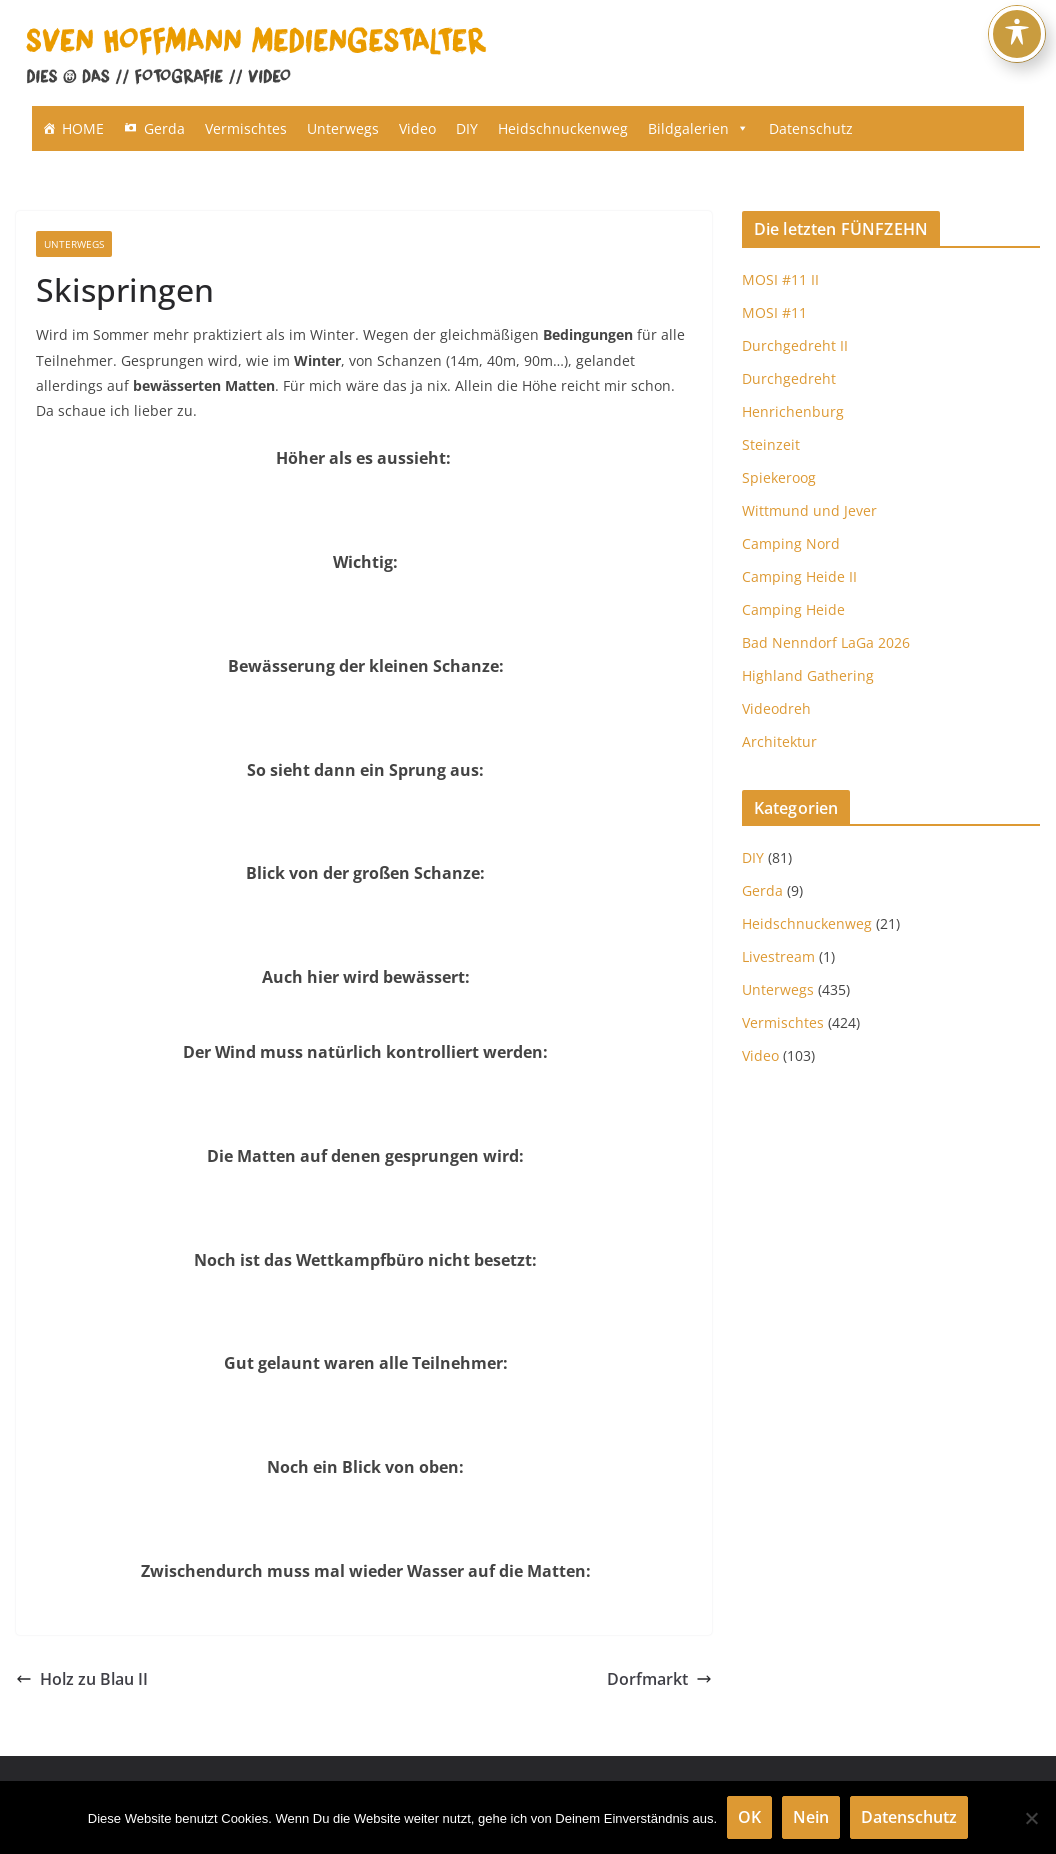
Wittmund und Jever (809, 510)
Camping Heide (793, 609)
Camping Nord (791, 543)
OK (749, 1817)
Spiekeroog (779, 477)
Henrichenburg (793, 411)
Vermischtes (246, 128)
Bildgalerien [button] (698, 128)
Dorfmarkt (659, 1679)
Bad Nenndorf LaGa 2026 (826, 642)
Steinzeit (771, 444)
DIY (467, 128)
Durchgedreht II (795, 345)
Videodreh (776, 708)
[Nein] (1031, 1818)
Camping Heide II (799, 576)
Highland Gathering (808, 675)
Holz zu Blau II (82, 1679)
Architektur (779, 741)
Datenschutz (811, 128)
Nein (811, 1817)
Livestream (778, 956)
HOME (83, 128)
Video (417, 128)
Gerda (164, 128)
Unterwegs (343, 128)
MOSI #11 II (780, 279)
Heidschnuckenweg (563, 128)
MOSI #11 (774, 312)
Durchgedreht (789, 378)
